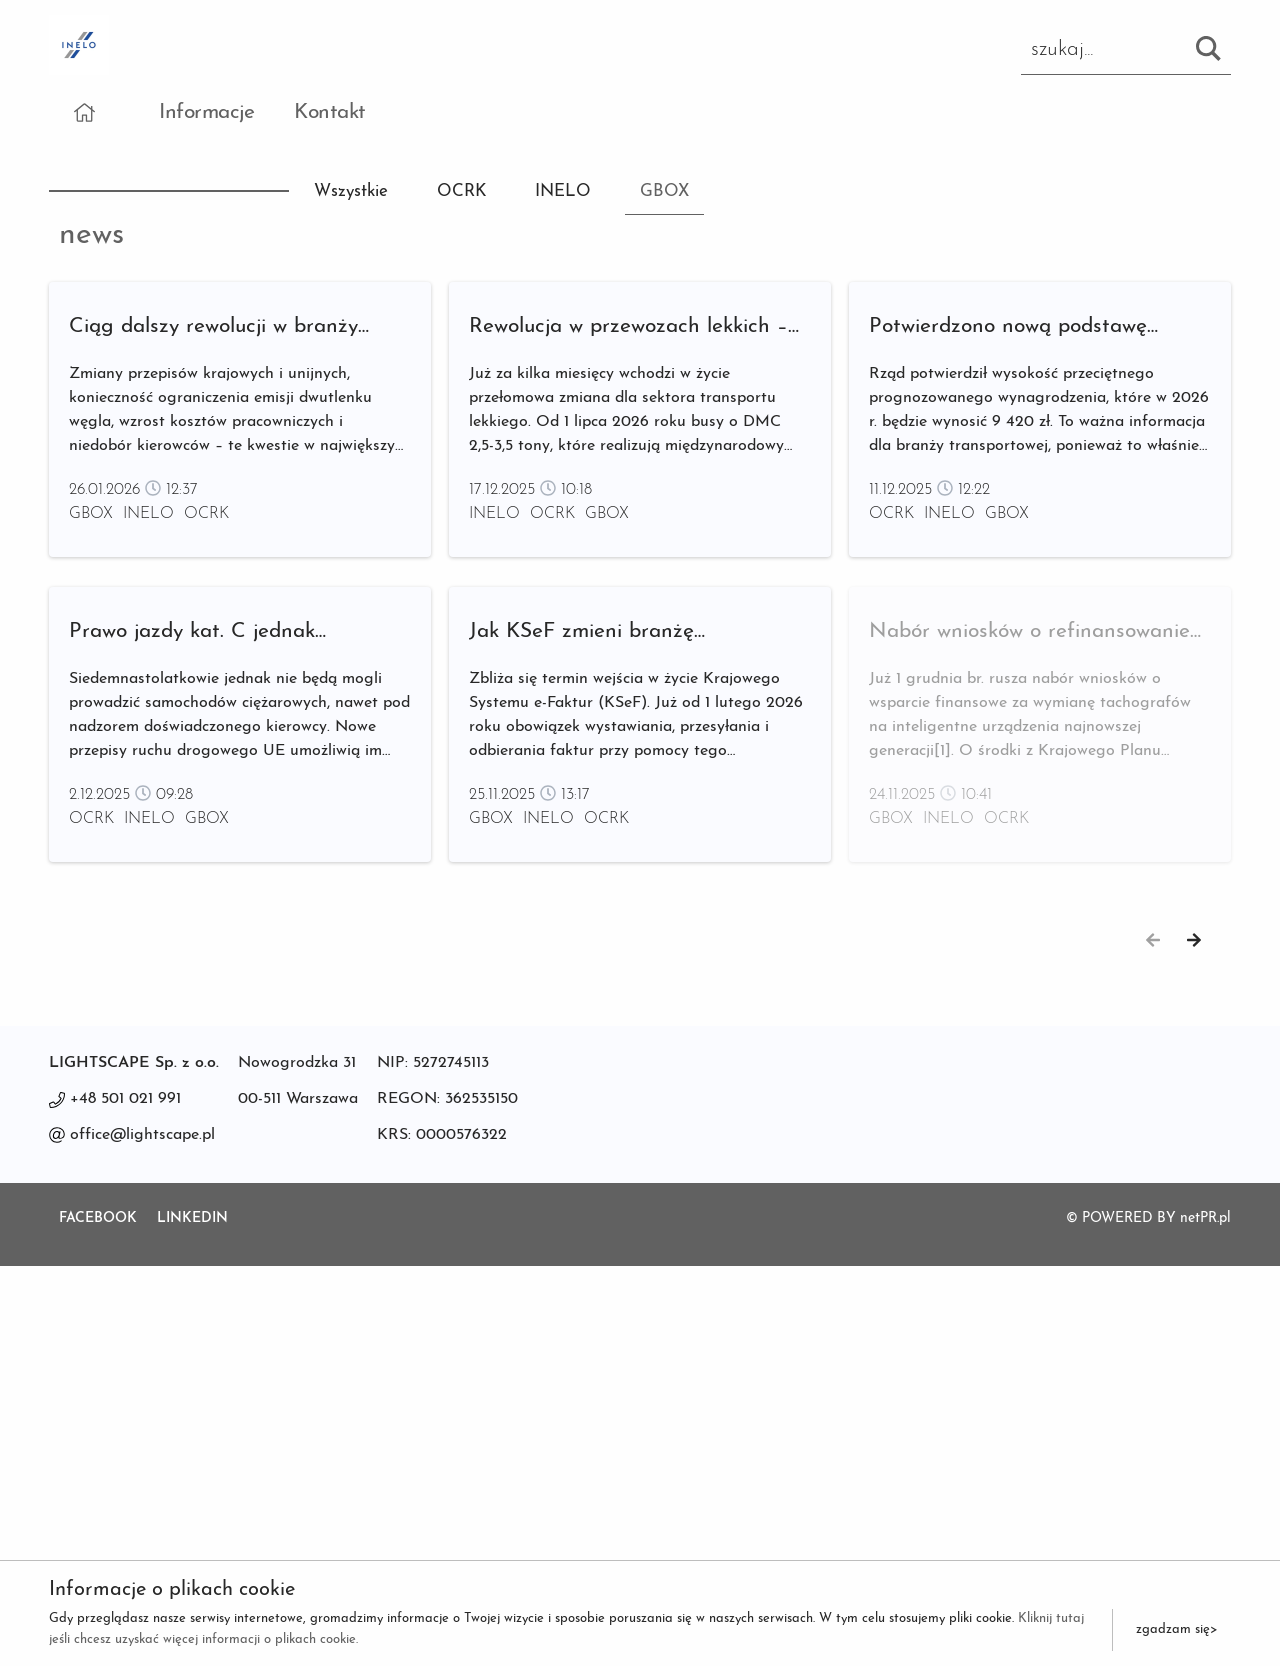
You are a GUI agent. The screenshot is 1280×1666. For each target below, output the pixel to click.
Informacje (206, 112)
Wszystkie (351, 191)
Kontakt (330, 112)
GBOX (664, 191)
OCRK (462, 191)
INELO (563, 191)
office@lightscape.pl (142, 1535)
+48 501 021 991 (125, 1499)
